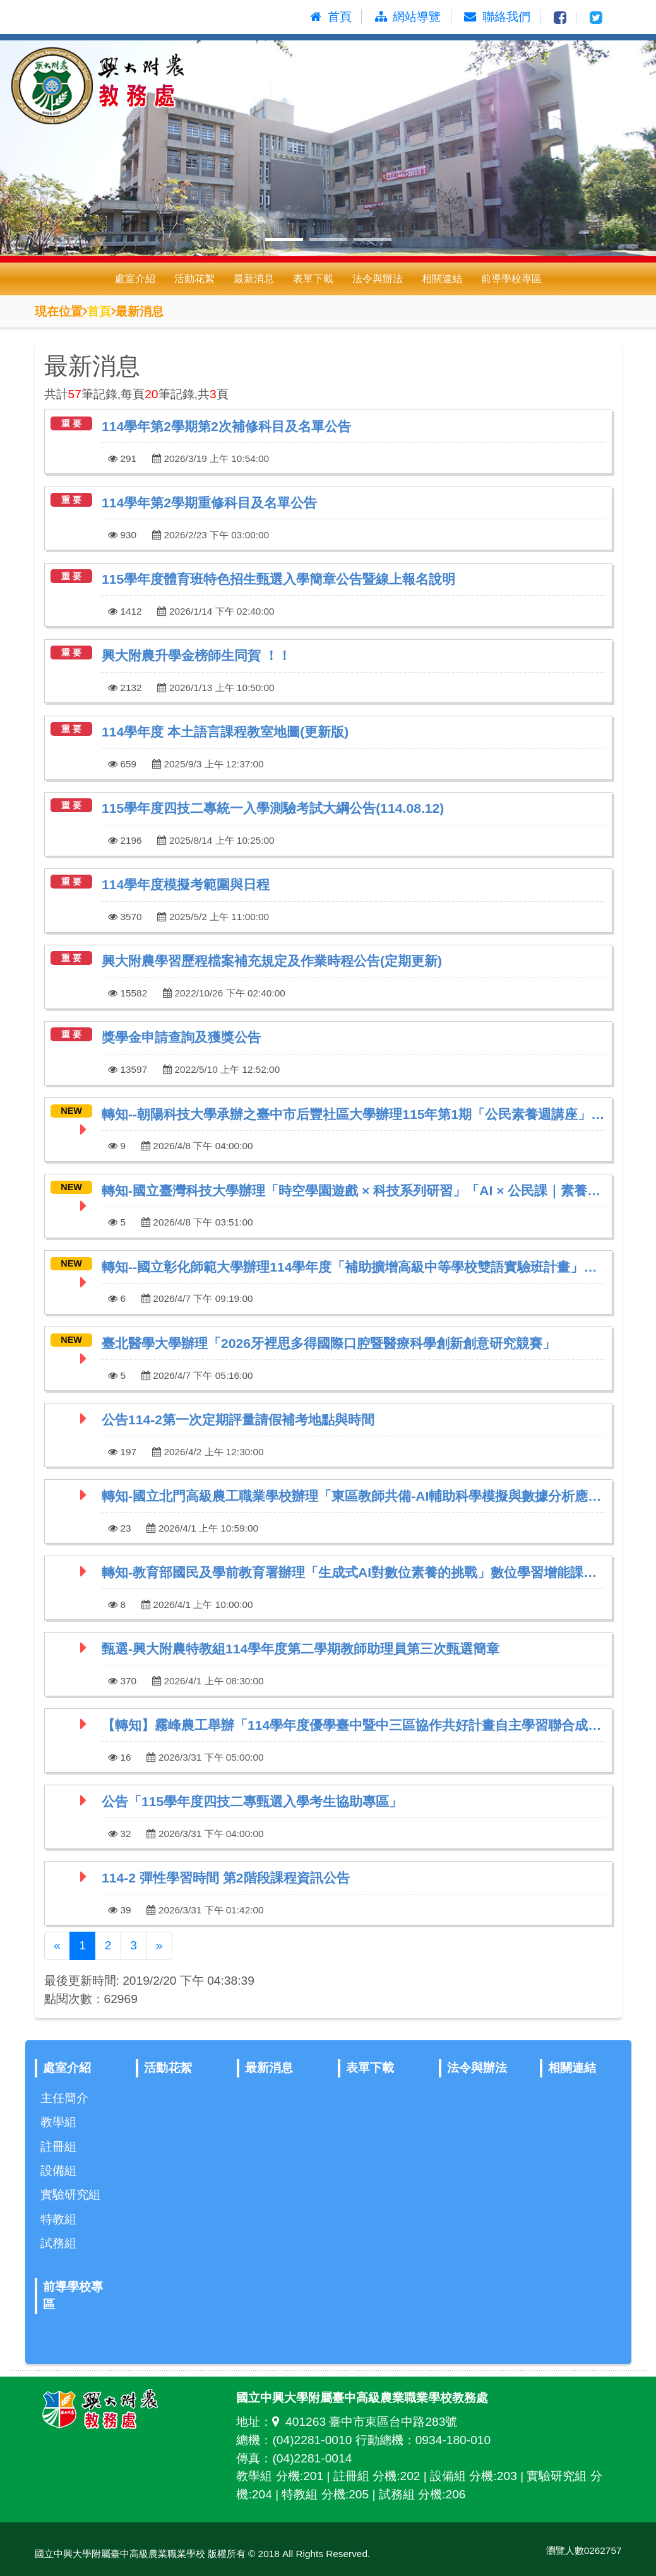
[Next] (159, 1946)
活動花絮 (194, 279)
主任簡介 (64, 2098)
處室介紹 (135, 279)
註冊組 (58, 2146)
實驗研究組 (70, 2194)
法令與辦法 (377, 279)
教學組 (58, 2122)
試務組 (58, 2243)
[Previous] (57, 1946)
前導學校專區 (511, 279)
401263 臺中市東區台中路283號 (364, 2421)
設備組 (58, 2170)
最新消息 (254, 279)
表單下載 (313, 279)
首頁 (99, 310)
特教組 (58, 2219)
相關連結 (442, 279)
